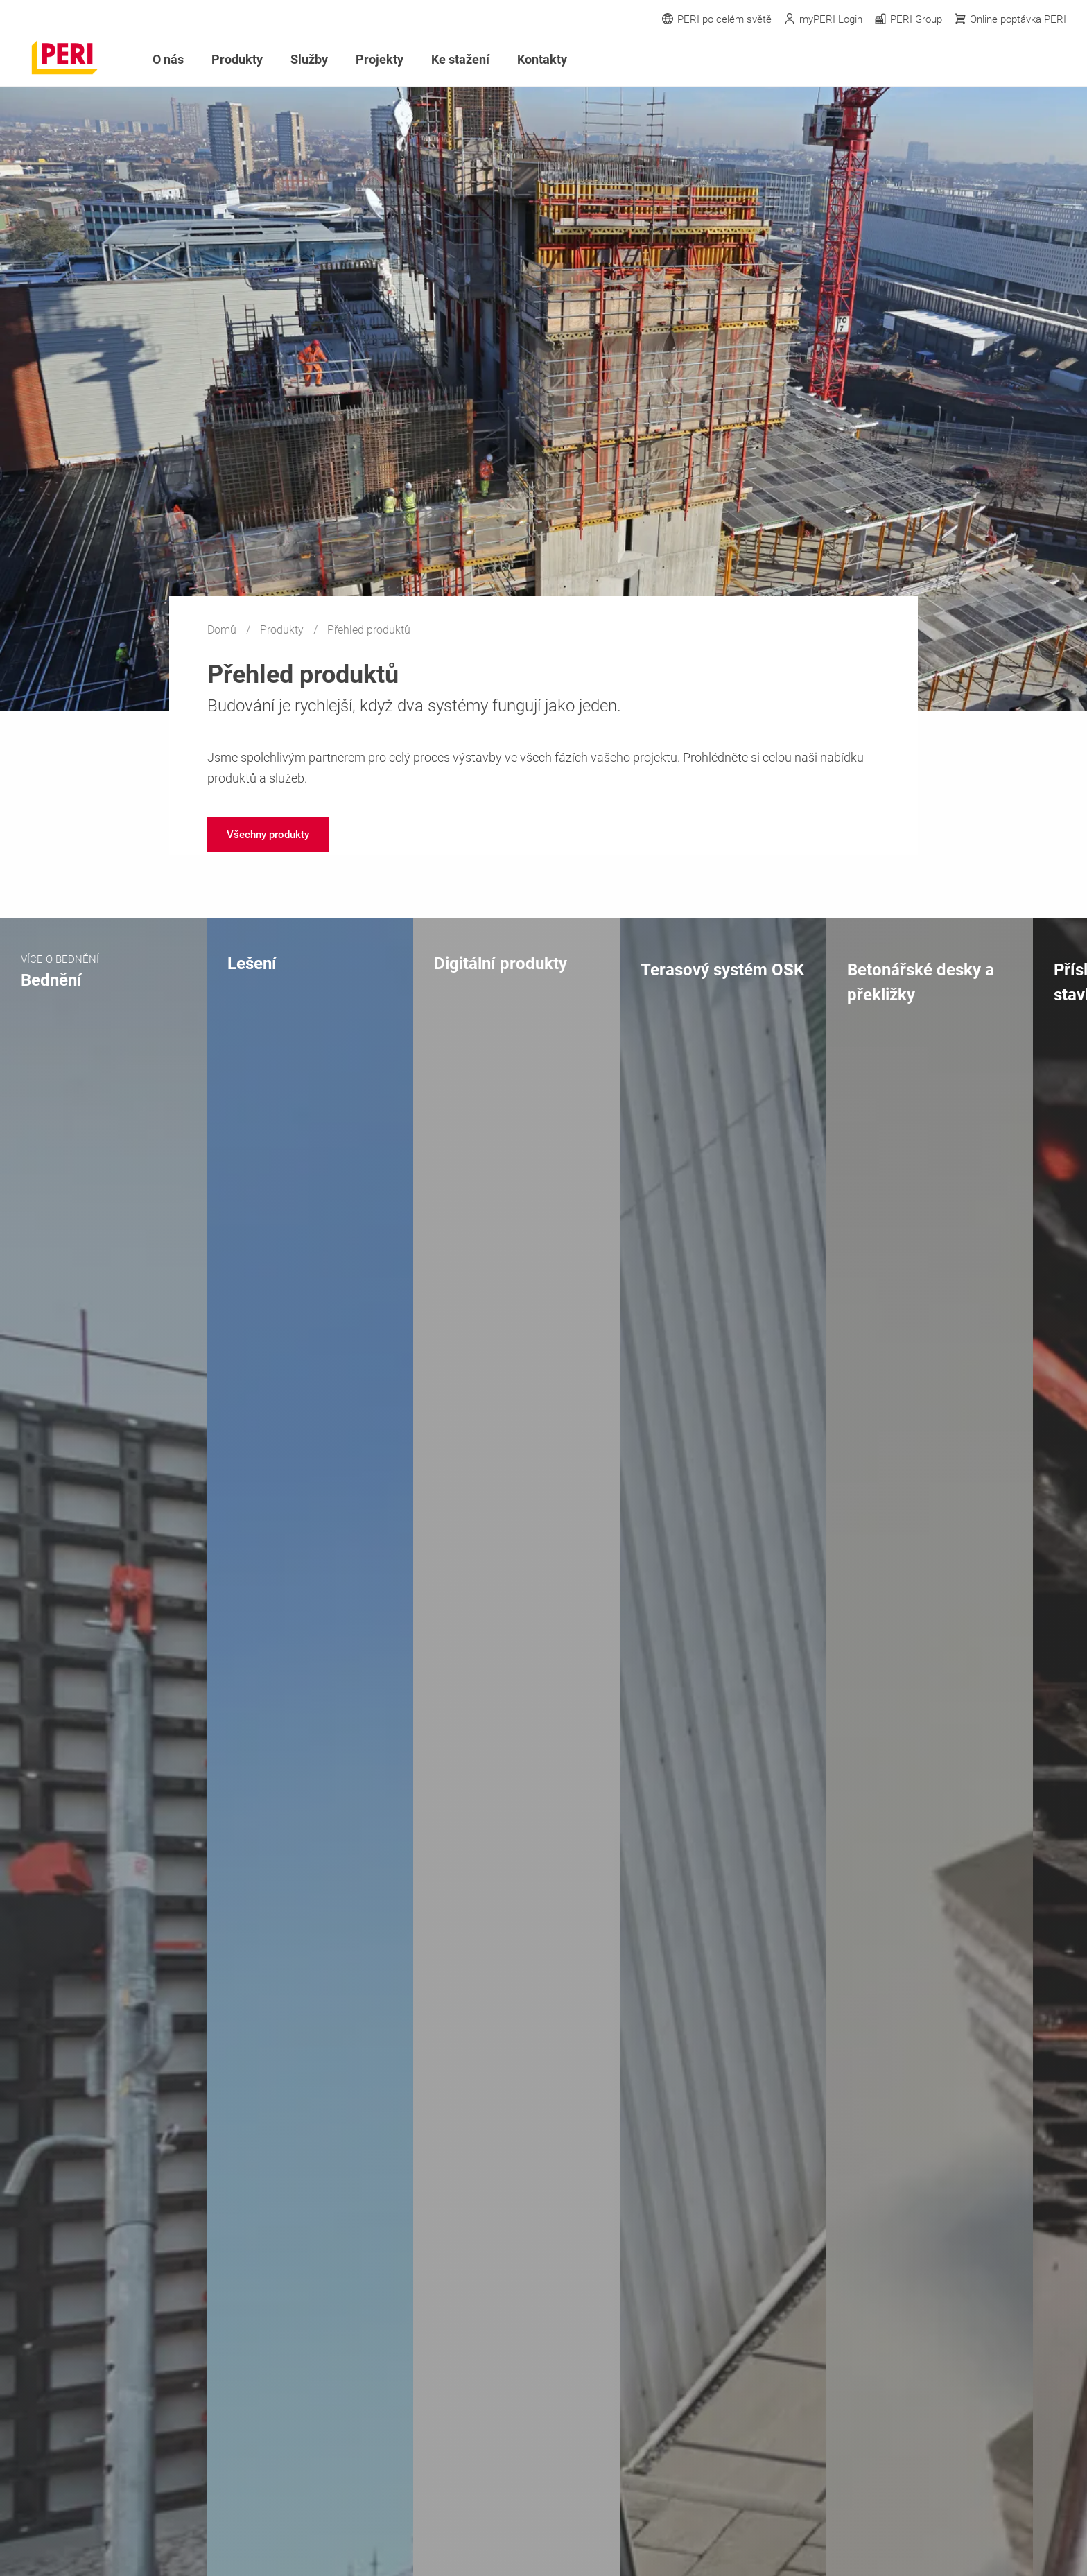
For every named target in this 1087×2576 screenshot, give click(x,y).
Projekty (379, 59)
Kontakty (542, 59)
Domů (223, 629)
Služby (309, 59)
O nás (168, 59)
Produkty (283, 629)
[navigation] (268, 834)
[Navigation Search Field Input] (983, 60)
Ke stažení (460, 59)
